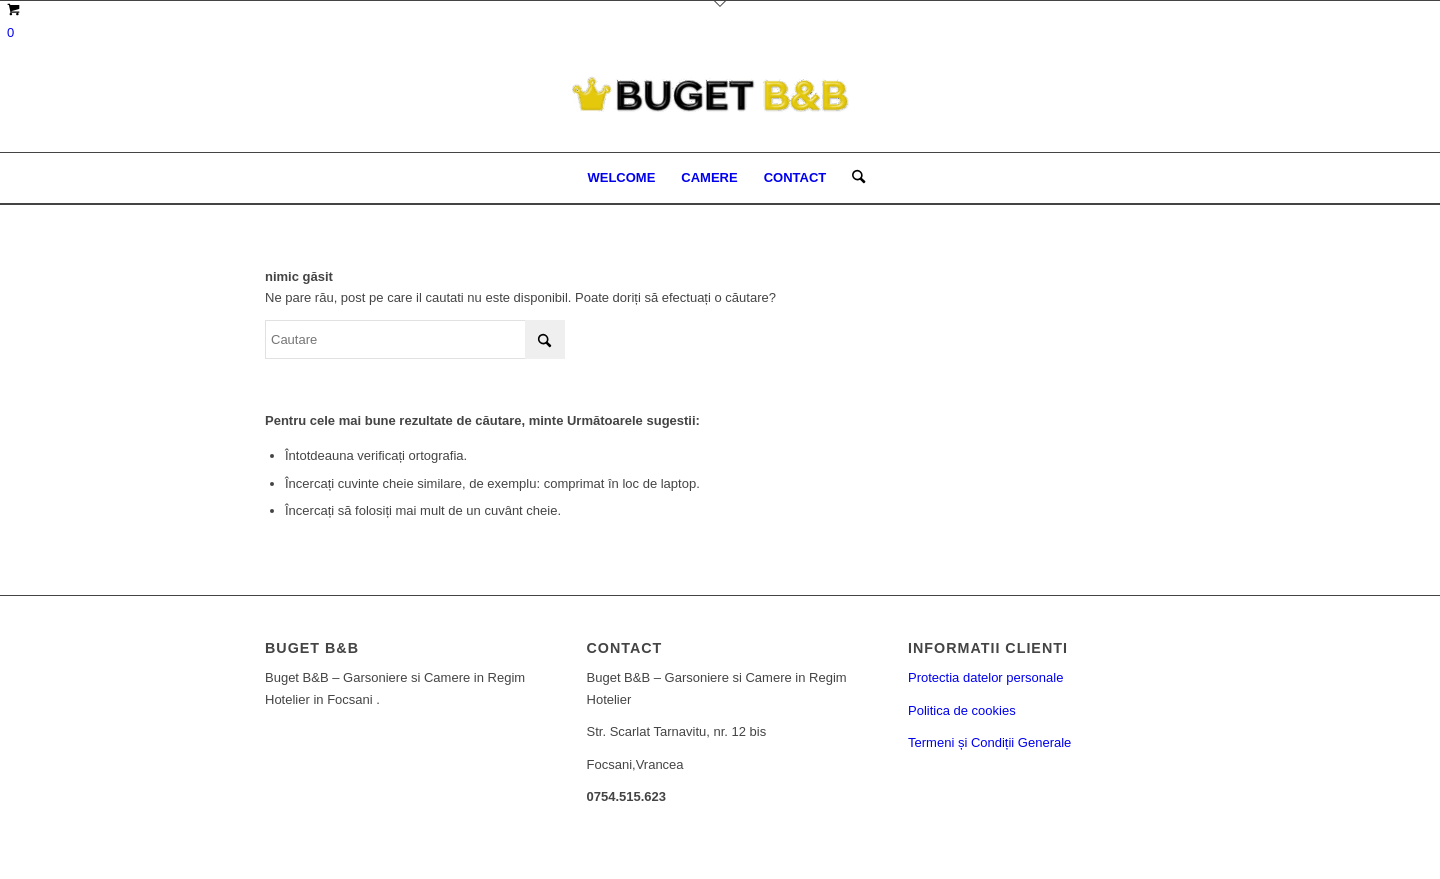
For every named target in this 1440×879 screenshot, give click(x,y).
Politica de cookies (962, 710)
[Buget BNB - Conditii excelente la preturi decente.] (720, 108)
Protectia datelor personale (985, 677)
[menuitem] (621, 178)
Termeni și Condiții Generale (989, 742)
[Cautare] (852, 178)
